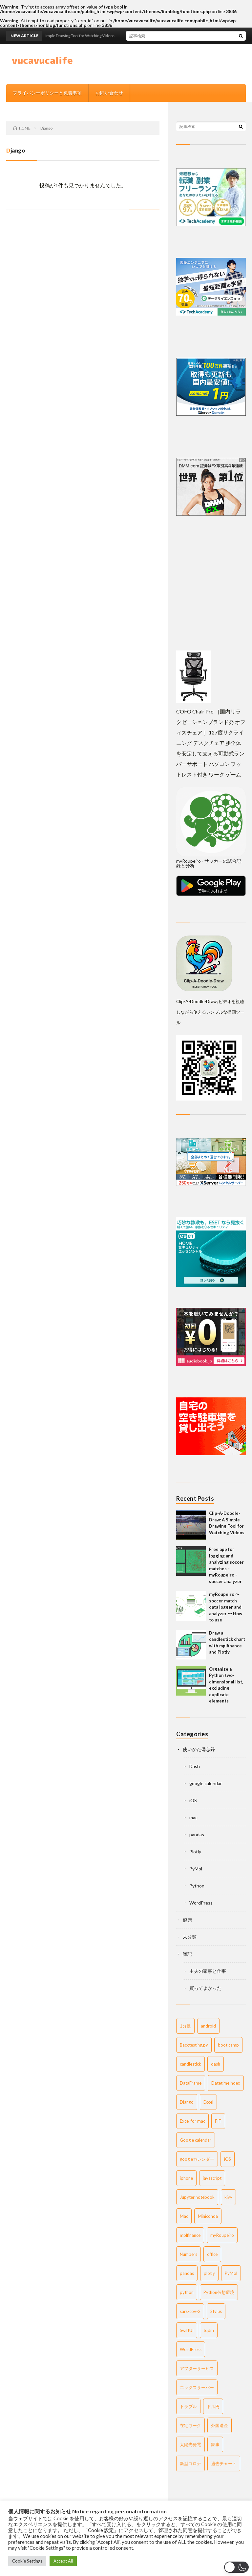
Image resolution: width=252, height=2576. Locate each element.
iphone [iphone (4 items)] (186, 2178)
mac (193, 1817)
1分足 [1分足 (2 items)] (185, 2026)
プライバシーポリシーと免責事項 (47, 92)
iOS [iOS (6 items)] (227, 2159)
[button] (236, 2567)
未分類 (190, 1937)
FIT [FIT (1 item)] (218, 2121)
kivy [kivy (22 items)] (228, 2197)
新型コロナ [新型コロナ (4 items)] (190, 2463)
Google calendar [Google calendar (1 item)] (195, 2140)
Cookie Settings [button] (27, 2561)
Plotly (195, 1851)
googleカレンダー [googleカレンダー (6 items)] (197, 2159)
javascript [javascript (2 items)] (212, 2178)
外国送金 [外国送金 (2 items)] (219, 2425)
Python (196, 1885)
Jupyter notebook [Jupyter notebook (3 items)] (197, 2197)
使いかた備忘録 (199, 1749)
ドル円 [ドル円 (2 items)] (213, 2406)
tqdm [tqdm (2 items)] (208, 2330)
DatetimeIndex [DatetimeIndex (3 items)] (225, 2083)
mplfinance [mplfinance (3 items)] (190, 2235)
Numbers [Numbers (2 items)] (188, 2254)
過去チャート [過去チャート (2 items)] (224, 2463)
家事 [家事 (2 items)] (215, 2444)
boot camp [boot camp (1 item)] (228, 2045)
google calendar (205, 1783)
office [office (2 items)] (212, 2254)
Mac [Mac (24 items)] (184, 2216)
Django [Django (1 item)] (187, 2102)
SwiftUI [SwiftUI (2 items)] (187, 2330)
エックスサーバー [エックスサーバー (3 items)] (197, 2387)
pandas (196, 1834)
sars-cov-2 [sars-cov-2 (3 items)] (190, 2311)
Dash (194, 1766)
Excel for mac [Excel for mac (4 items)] (192, 2121)
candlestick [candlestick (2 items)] (190, 2064)
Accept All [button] (63, 2561)
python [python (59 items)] (187, 2292)
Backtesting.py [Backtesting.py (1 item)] (194, 2045)
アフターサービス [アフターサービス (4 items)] (197, 2368)
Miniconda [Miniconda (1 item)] (208, 2216)
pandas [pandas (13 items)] (187, 2273)
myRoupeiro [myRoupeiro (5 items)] (222, 2235)
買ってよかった (205, 1988)
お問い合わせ (109, 92)
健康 (187, 1920)
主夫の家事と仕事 (207, 1971)
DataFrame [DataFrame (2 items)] (190, 2083)
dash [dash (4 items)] (215, 2064)
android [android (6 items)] (208, 2026)
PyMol (195, 1868)
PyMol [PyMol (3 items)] (231, 2273)
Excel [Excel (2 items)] (208, 2102)
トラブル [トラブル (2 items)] (188, 2406)
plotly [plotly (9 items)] (209, 2273)
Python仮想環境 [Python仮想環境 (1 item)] (218, 2292)
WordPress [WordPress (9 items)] (190, 2349)
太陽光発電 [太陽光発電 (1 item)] (190, 2444)
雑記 (187, 1954)
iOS (193, 1800)
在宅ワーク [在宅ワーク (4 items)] (190, 2425)
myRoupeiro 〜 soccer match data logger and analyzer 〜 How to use (225, 1607)
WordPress (201, 1903)
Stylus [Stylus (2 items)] (216, 2311)
